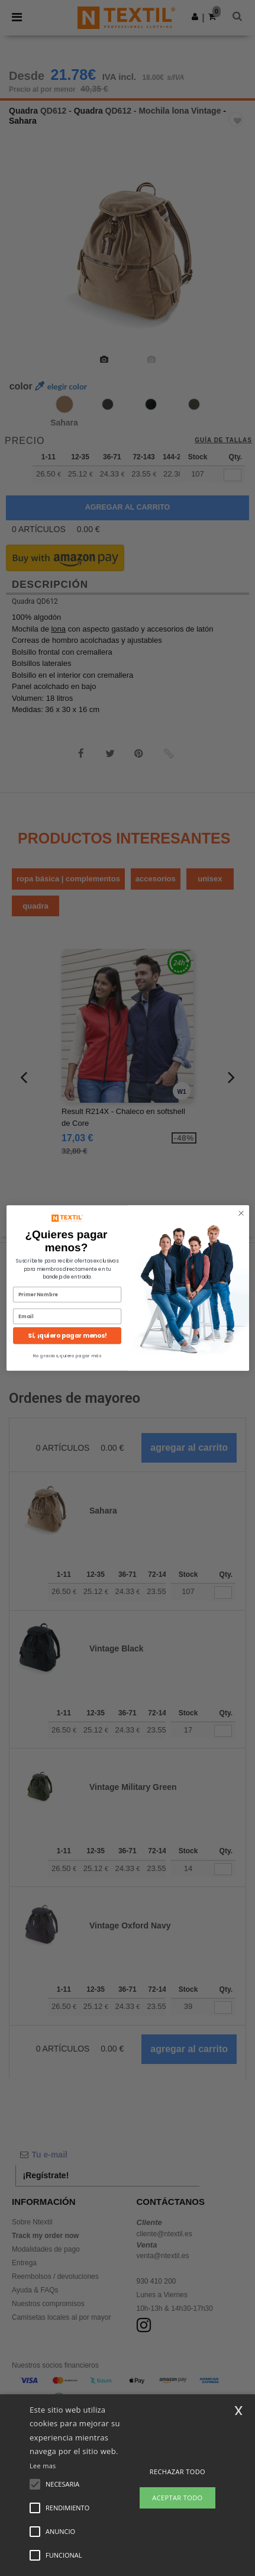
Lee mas (43, 2465)
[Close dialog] (240, 1224)
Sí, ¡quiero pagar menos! (66, 1346)
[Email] (67, 1327)
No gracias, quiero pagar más (67, 1367)
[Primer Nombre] (67, 1305)
